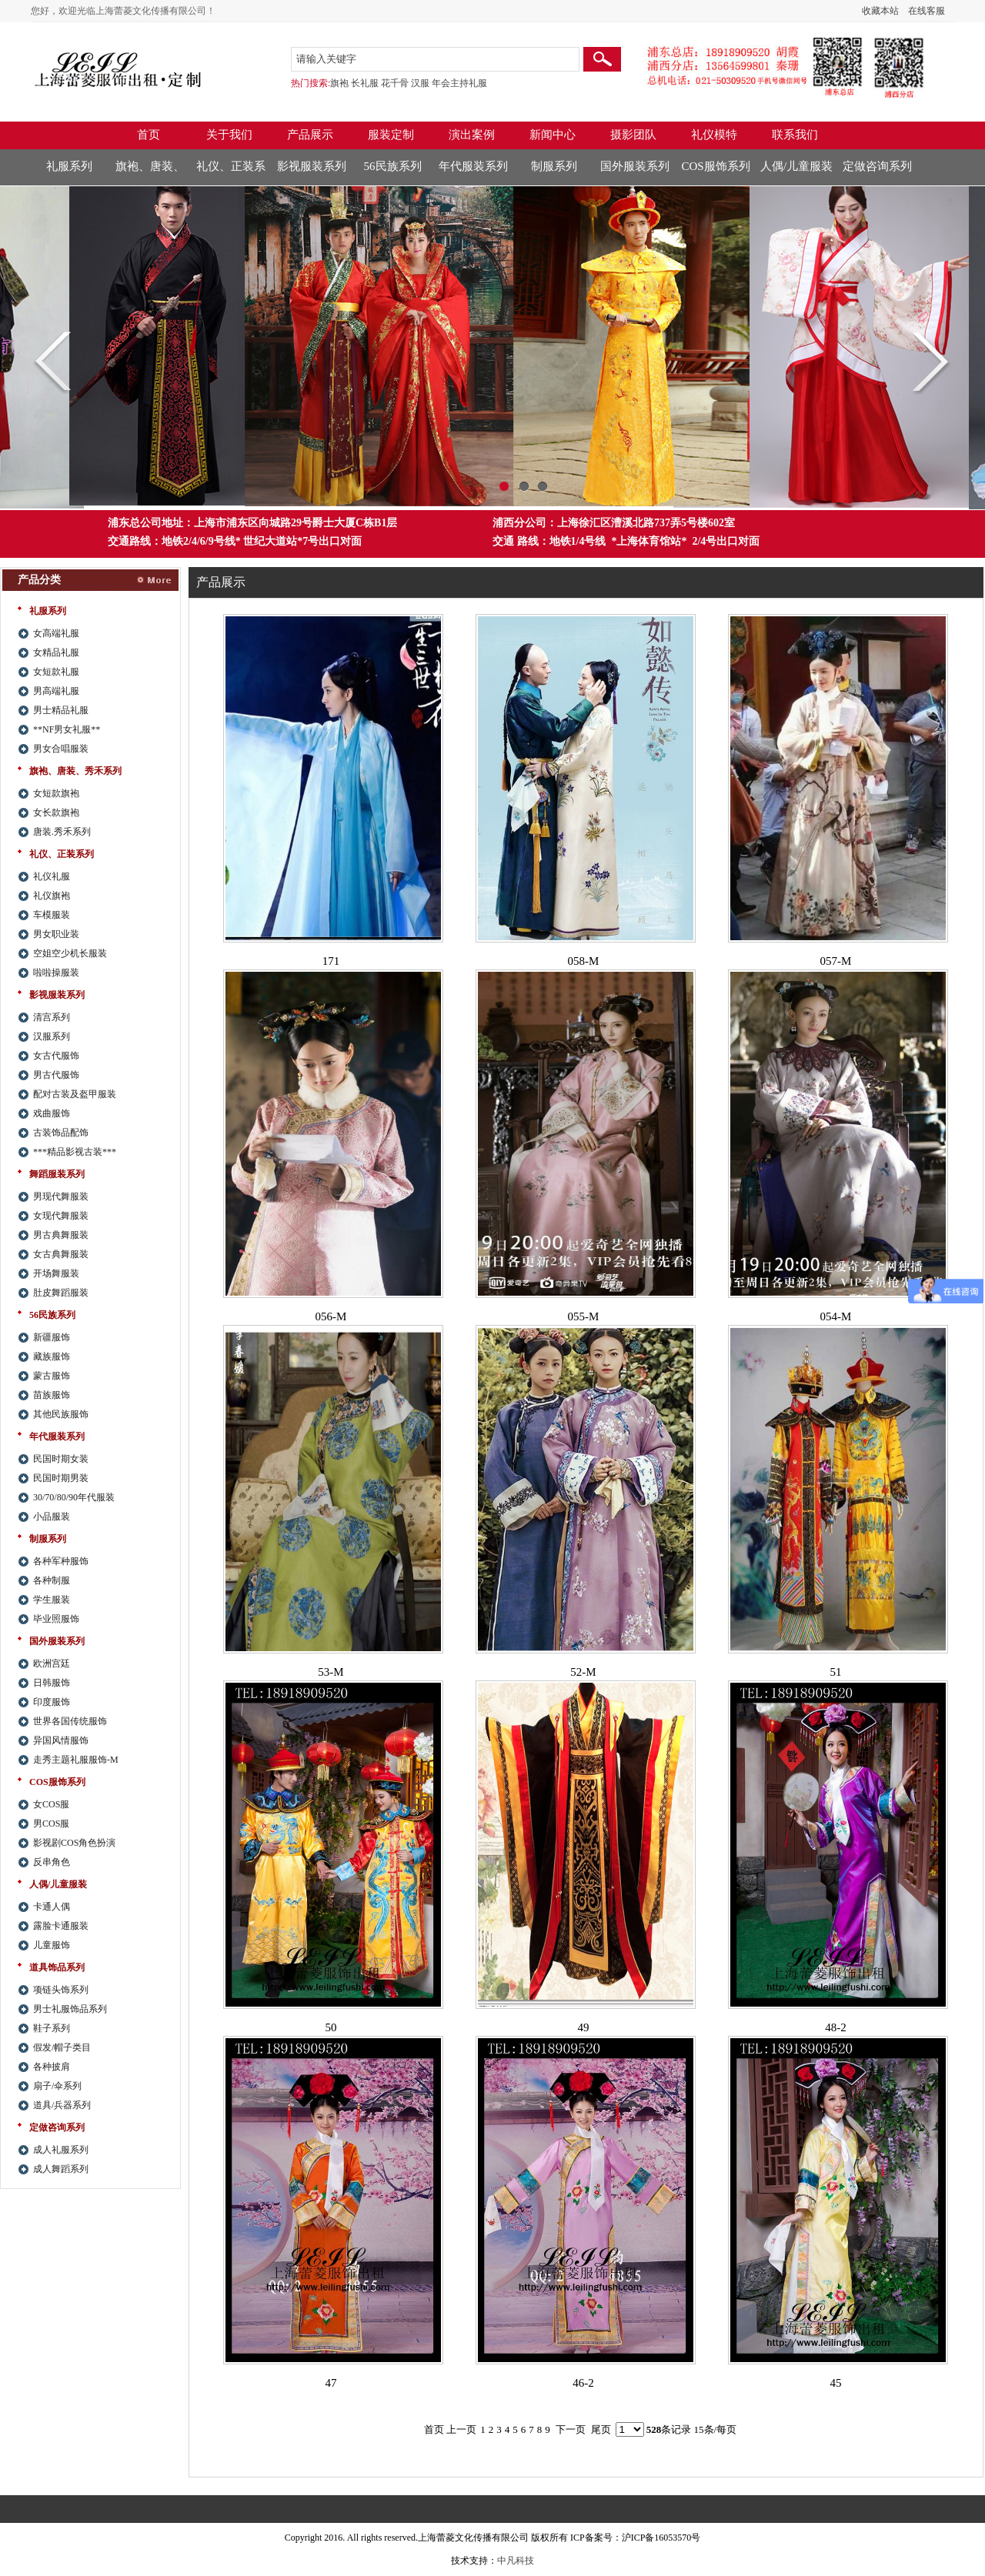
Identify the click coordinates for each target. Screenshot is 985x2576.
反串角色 (51, 1862)
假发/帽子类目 (62, 2047)
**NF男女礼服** (66, 729)
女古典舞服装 (60, 1254)
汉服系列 (51, 1036)
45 (836, 2383)
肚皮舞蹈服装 (60, 1292)
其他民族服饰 (60, 1414)
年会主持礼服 (459, 83)
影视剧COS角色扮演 (74, 1842)
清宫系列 (51, 1017)
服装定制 (391, 134)
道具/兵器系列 (62, 2105)
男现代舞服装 (60, 1196)
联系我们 (795, 134)
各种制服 (51, 1580)
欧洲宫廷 (51, 1663)
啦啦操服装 (56, 972)
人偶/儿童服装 (796, 166)
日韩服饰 (51, 1682)
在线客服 (926, 10)
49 (583, 2027)
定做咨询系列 (877, 166)
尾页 (601, 2429)
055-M (583, 1316)
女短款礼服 (56, 671)
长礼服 (365, 83)
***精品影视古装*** (74, 1151)
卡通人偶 (51, 1906)
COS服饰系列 (715, 166)
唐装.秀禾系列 (62, 831)
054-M (836, 1316)
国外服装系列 (634, 166)
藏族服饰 (51, 1356)
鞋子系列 (51, 2028)
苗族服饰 (51, 1395)
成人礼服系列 (60, 2149)
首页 (148, 134)
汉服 (420, 83)
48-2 (835, 2027)
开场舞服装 (56, 1273)
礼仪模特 (714, 134)
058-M (583, 961)
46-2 (583, 2383)
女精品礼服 (56, 652)
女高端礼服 (56, 633)
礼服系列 (69, 166)
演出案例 (472, 134)
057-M (836, 961)
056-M (331, 1316)
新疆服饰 (51, 1337)
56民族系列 (393, 166)
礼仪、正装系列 (230, 172)
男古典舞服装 (60, 1235)
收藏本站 (880, 10)
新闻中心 (552, 134)
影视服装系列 (311, 166)
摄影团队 (633, 134)
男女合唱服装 (60, 748)
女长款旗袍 (56, 812)
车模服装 (51, 914)
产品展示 (310, 134)
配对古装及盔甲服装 (74, 1094)
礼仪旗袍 (51, 895)
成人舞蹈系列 (60, 2169)
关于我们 (229, 134)
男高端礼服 (56, 691)
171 (331, 961)
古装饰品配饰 (60, 1132)
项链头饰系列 (60, 1989)
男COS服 (51, 1823)
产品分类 (39, 580)
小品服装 (51, 1516)
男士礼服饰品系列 (70, 2009)
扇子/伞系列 (57, 2085)
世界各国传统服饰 (70, 1721)
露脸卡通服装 (60, 1925)
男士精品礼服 (60, 710)
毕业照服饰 (56, 1618)
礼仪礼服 (51, 876)
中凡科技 (515, 2560)
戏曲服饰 (51, 1113)
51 (836, 1672)
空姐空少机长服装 (70, 953)
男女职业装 (56, 934)
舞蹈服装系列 (57, 1174)
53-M (330, 1672)
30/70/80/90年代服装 (74, 1497)
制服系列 (554, 166)
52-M (583, 1672)
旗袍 (339, 83)
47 (331, 2383)
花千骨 (395, 83)
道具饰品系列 (57, 1967)
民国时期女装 (60, 1458)
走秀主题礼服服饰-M (76, 1759)
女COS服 (51, 1804)
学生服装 (51, 1599)
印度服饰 (51, 1702)
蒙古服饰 (51, 1375)
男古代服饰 (56, 1074)
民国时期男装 (60, 1478)
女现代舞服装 (60, 1215)
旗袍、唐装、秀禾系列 (150, 172)
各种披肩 (51, 2066)
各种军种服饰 (60, 1561)
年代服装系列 (473, 166)
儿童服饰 (51, 1945)
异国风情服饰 (60, 1740)
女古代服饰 (56, 1055)
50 (331, 2027)
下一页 (571, 2429)
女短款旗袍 (56, 793)
